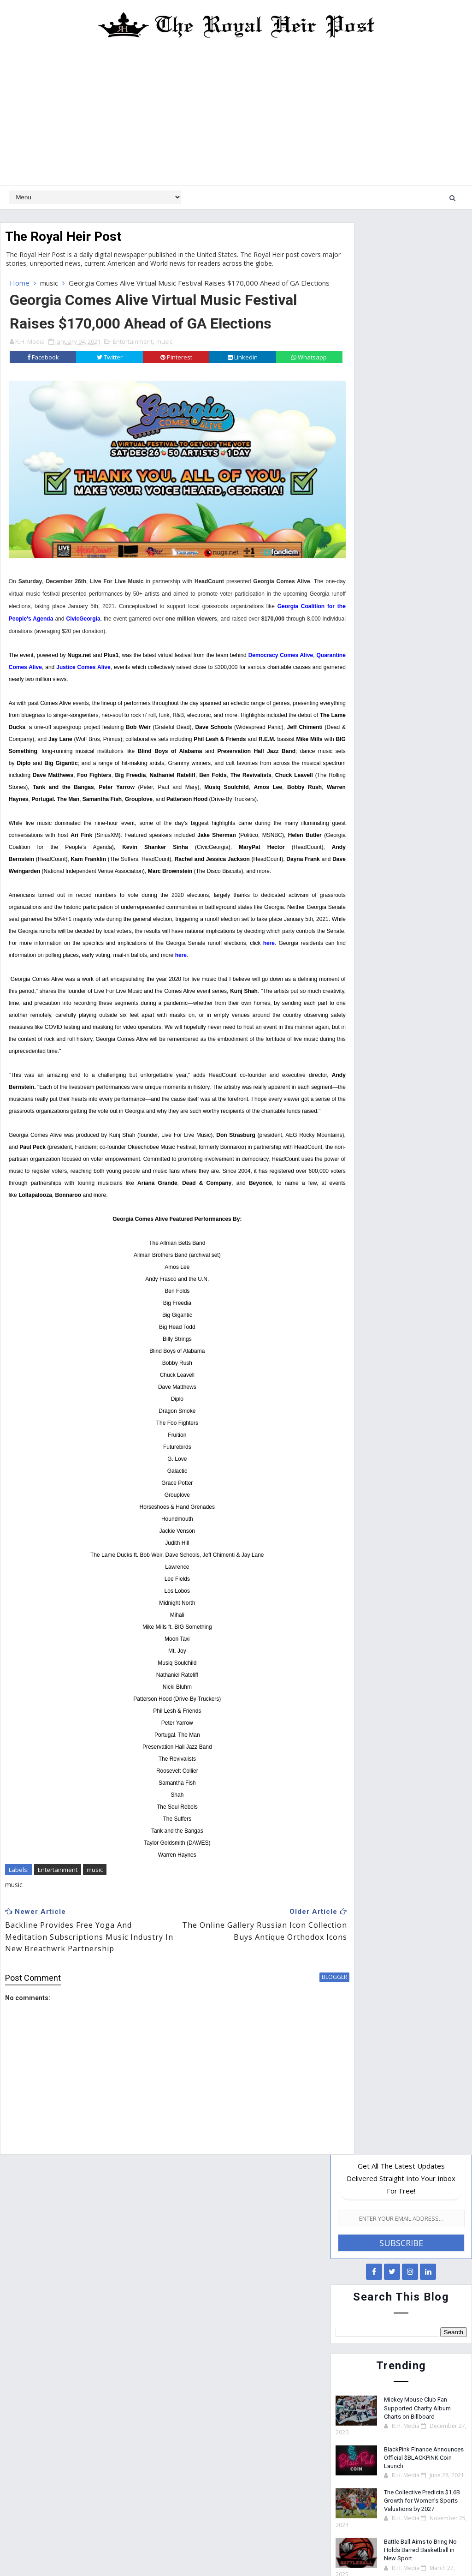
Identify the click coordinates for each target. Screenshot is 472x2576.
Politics (384, 897)
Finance (416, 860)
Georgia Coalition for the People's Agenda (111, 624)
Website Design (182, 2548)
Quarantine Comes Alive (58, 672)
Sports (389, 916)
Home (20, 282)
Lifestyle (390, 878)
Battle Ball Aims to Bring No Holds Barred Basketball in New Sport (420, 617)
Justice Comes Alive (131, 672)
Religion (423, 897)
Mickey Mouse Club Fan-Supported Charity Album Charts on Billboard (417, 475)
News (350, 897)
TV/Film (388, 935)
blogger (300, 2042)
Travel (352, 935)
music (49, 282)
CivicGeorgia (199, 624)
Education (401, 841)
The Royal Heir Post (63, 236)
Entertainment (133, 351)
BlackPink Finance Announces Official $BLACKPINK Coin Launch (424, 525)
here (118, 984)
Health (352, 878)
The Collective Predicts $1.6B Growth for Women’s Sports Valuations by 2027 (422, 568)
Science (353, 916)
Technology (434, 916)
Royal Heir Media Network (306, 2548)
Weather (429, 935)
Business (356, 841)
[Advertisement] (236, 116)
